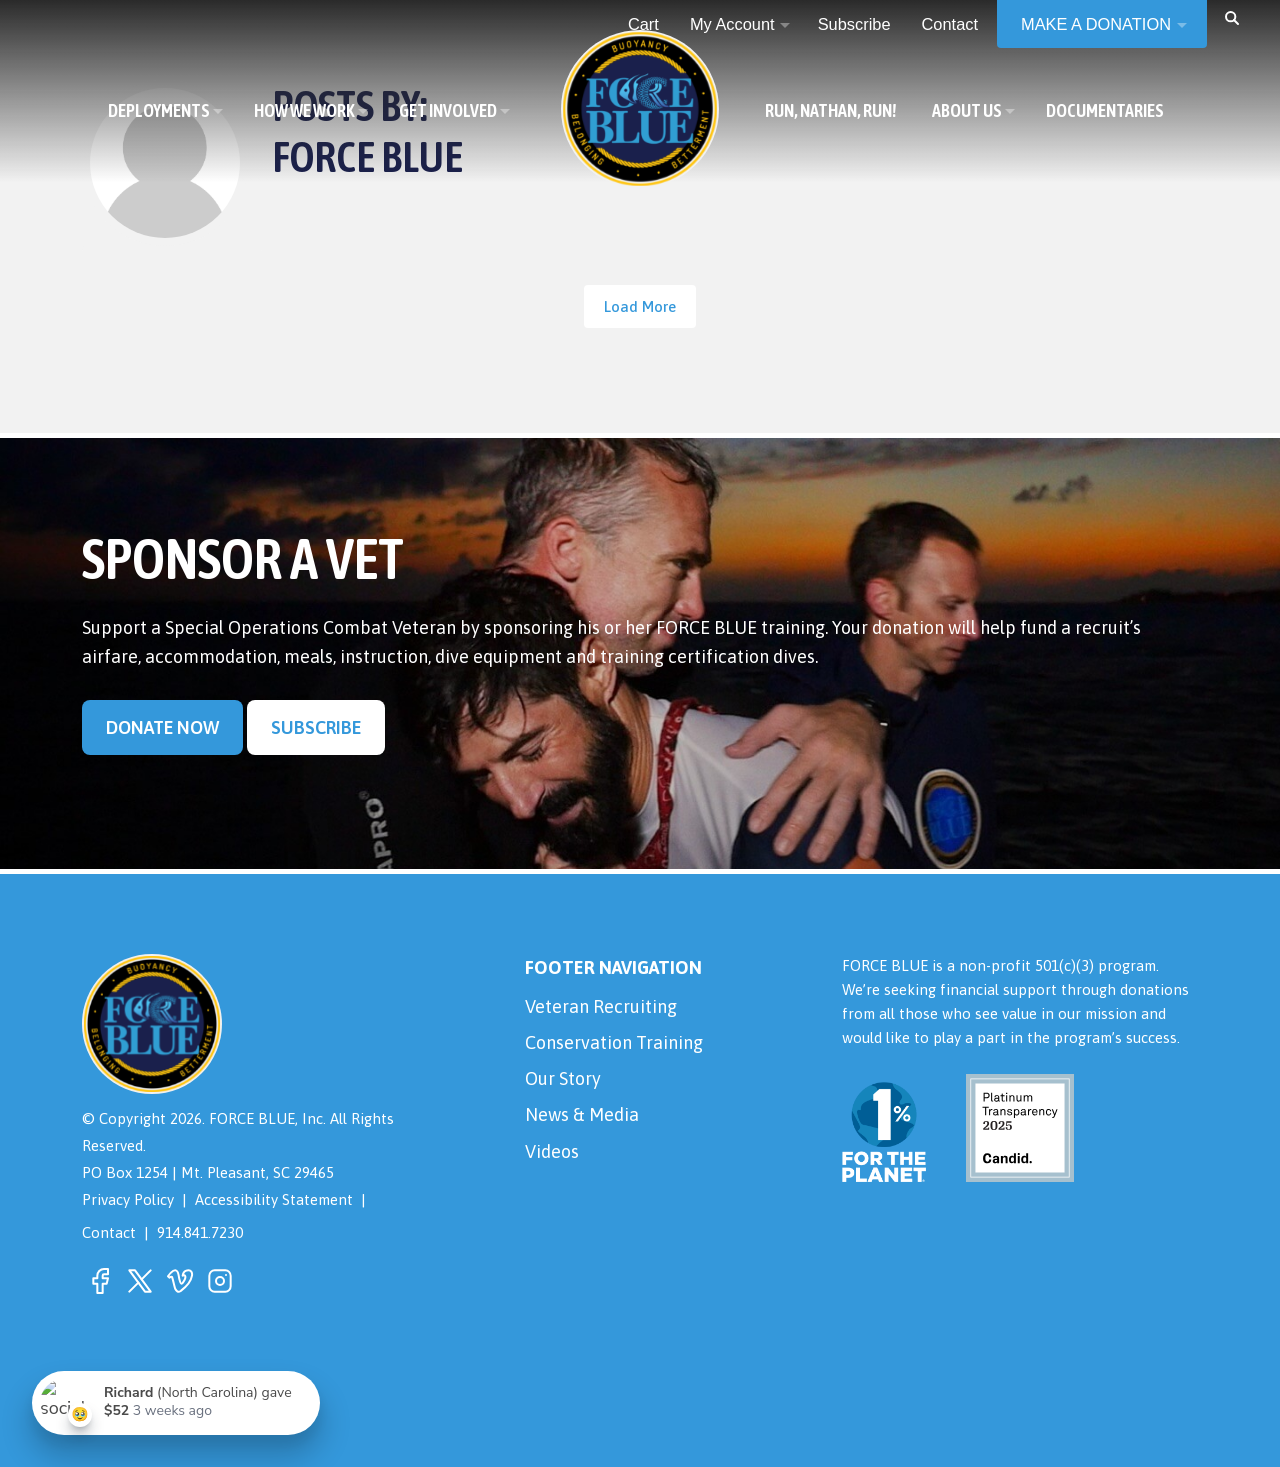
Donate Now (162, 727)
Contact (109, 1232)
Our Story (563, 1078)
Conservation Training (614, 1042)
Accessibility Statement (274, 1199)
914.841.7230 (200, 1232)
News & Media (582, 1114)
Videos (552, 1151)
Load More (640, 306)
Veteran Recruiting (601, 1006)
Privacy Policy (128, 1199)
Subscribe (316, 727)
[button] (1232, 17)
